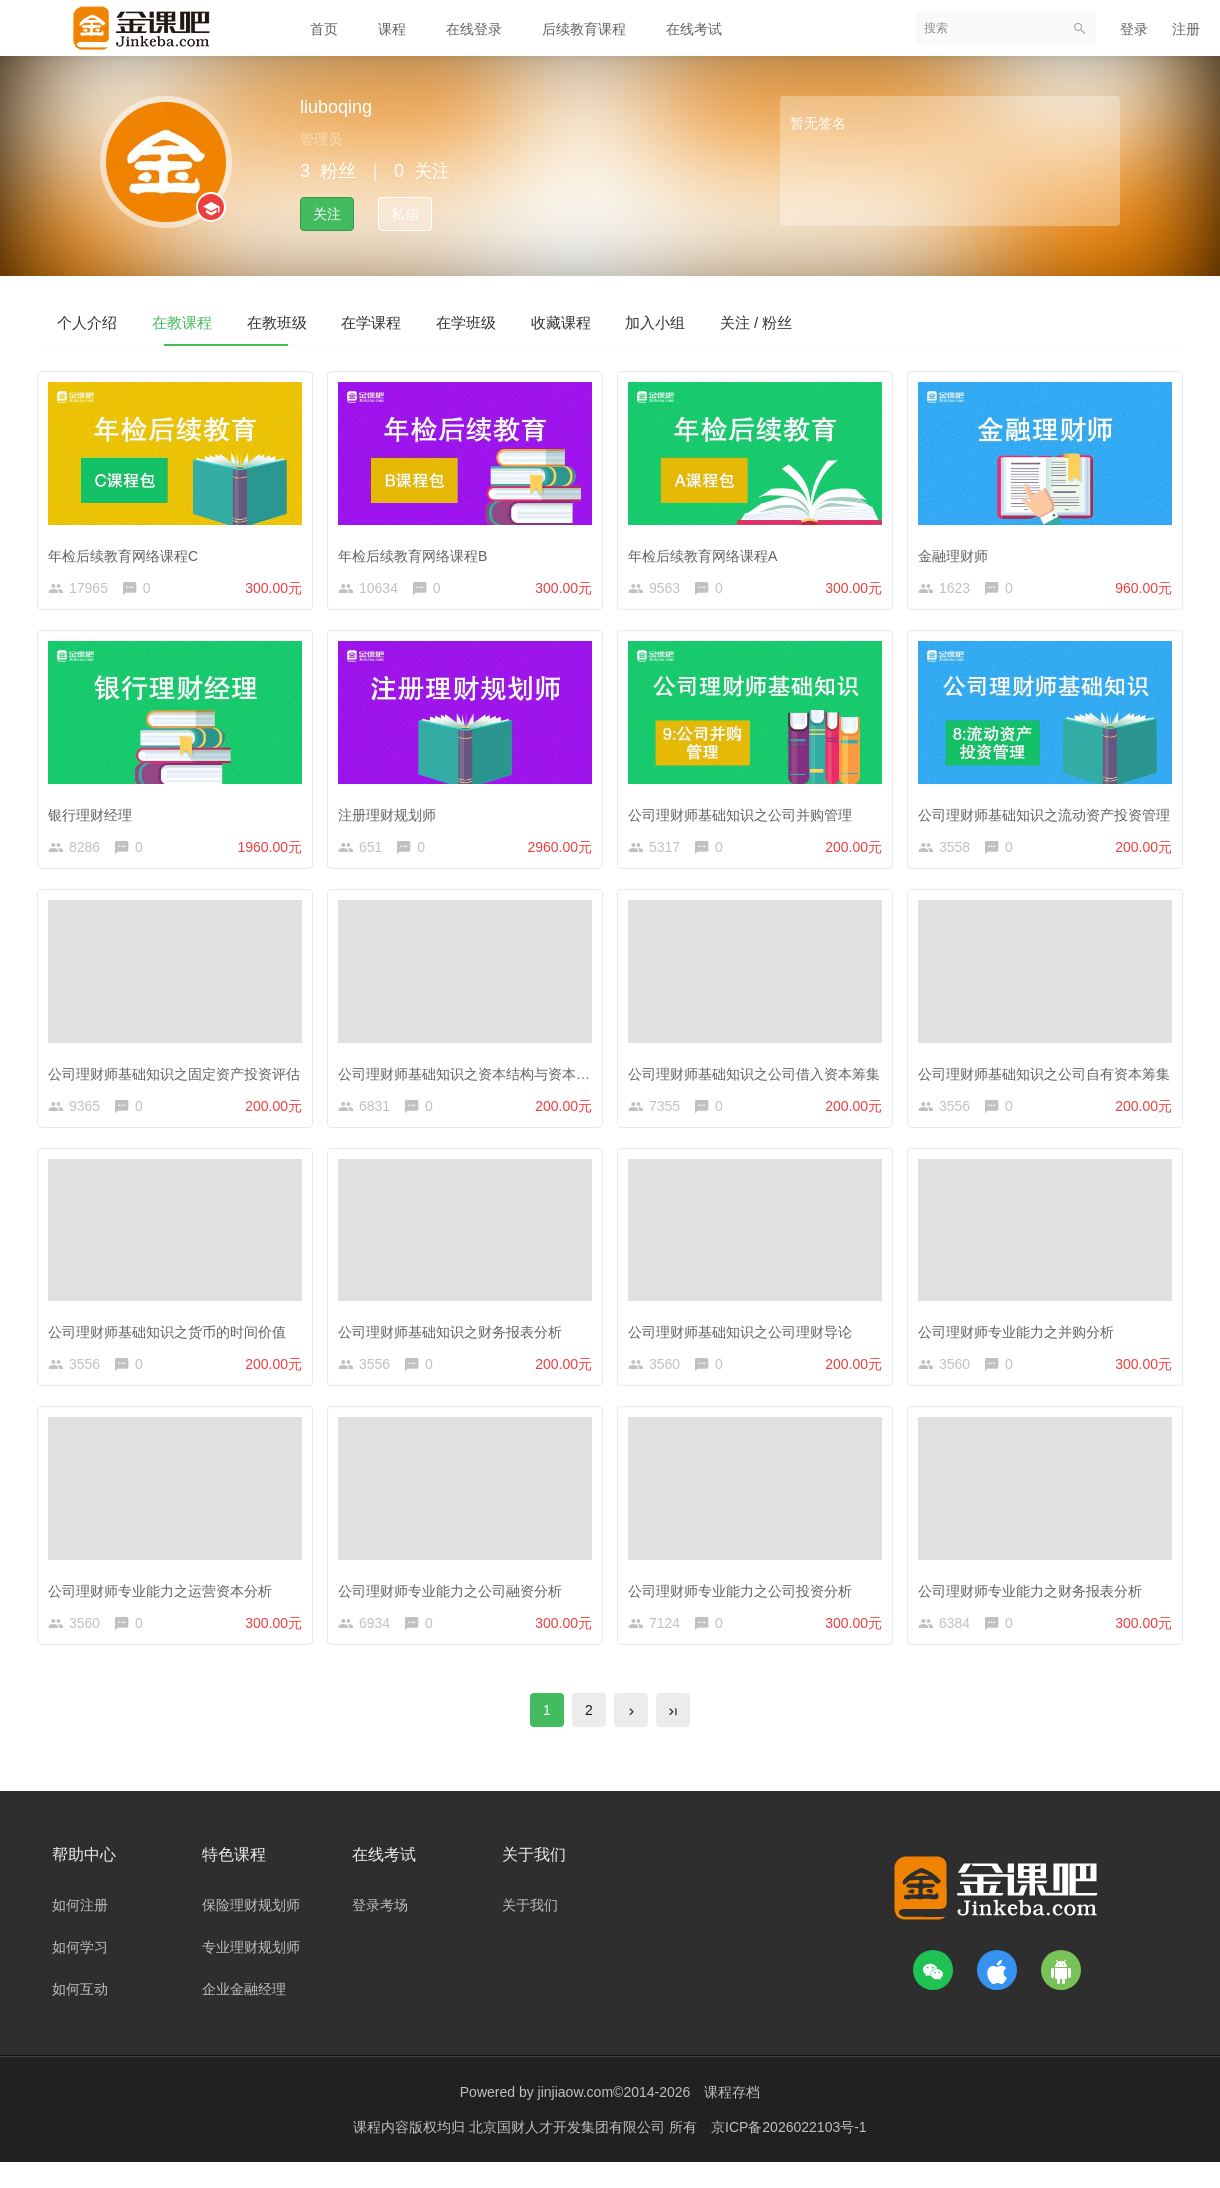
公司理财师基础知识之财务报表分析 (455, 1344)
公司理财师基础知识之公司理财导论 (745, 1344)
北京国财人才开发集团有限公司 (569, 2153)
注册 (1186, 29)
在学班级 (598, 321)
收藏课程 (722, 321)
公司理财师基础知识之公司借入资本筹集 (759, 1081)
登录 (1134, 29)
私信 (405, 214)
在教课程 (226, 321)
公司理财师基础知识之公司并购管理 (745, 817)
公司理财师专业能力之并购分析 (1021, 1344)
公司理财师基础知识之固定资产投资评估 (179, 1081)
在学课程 (474, 321)
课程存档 (732, 2118)
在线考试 (694, 29)
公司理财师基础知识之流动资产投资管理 (1049, 817)
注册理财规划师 (392, 817)
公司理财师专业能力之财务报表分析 (1035, 1607)
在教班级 (350, 321)
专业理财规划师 (251, 1973)
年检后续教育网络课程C (128, 554)
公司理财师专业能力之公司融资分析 (455, 1607)
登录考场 (380, 1931)
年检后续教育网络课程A (707, 554)
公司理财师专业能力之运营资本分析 (165, 1607)
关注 (327, 214)
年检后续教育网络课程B (417, 554)
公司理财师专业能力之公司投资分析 (745, 1607)
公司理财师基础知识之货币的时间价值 (172, 1344)
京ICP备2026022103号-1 (789, 2153)
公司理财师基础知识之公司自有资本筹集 (1049, 1081)
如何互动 (80, 2015)
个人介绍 (102, 321)
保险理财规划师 (251, 1931)
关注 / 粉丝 (976, 321)
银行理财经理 (95, 817)
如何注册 (80, 1931)
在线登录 (474, 29)
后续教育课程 (584, 29)
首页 (324, 29)
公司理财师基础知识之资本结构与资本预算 (476, 1081)
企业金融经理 (244, 2015)
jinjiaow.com (575, 2118)
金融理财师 (958, 554)
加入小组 (846, 321)
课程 (392, 29)
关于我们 (530, 1931)
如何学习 (80, 1973)
